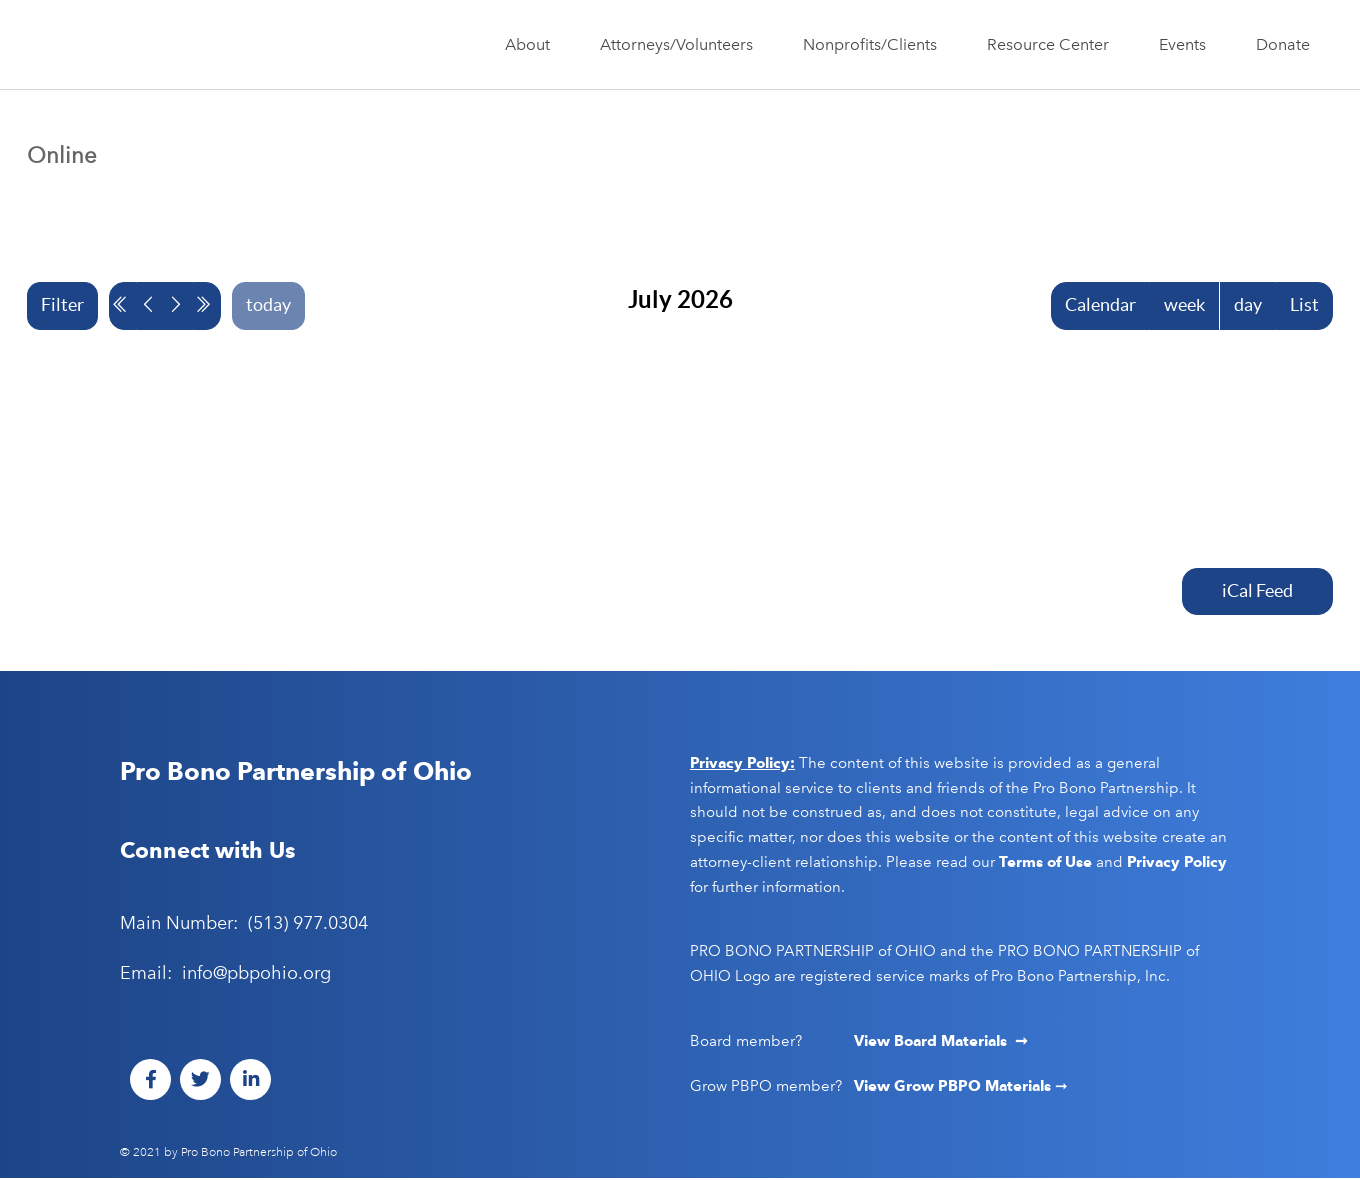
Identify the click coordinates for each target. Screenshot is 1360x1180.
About (532, 45)
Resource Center (1053, 45)
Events (1187, 45)
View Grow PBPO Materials (954, 1087)
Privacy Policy (1177, 863)
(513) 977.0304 (308, 925)
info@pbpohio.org (256, 974)
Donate (1283, 44)
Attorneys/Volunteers (681, 45)
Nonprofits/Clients (875, 45)
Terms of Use (1045, 863)
